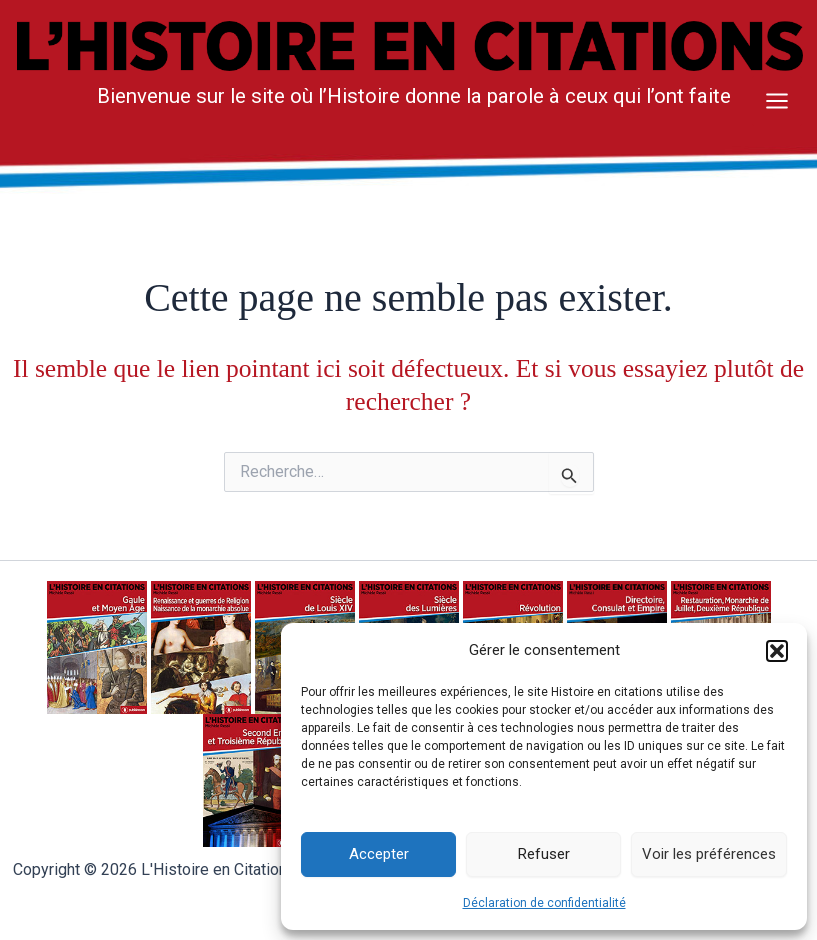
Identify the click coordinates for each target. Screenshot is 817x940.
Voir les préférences (709, 854)
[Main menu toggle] (777, 101)
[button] (777, 651)
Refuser (544, 854)
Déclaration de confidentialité (544, 903)
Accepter (379, 854)
